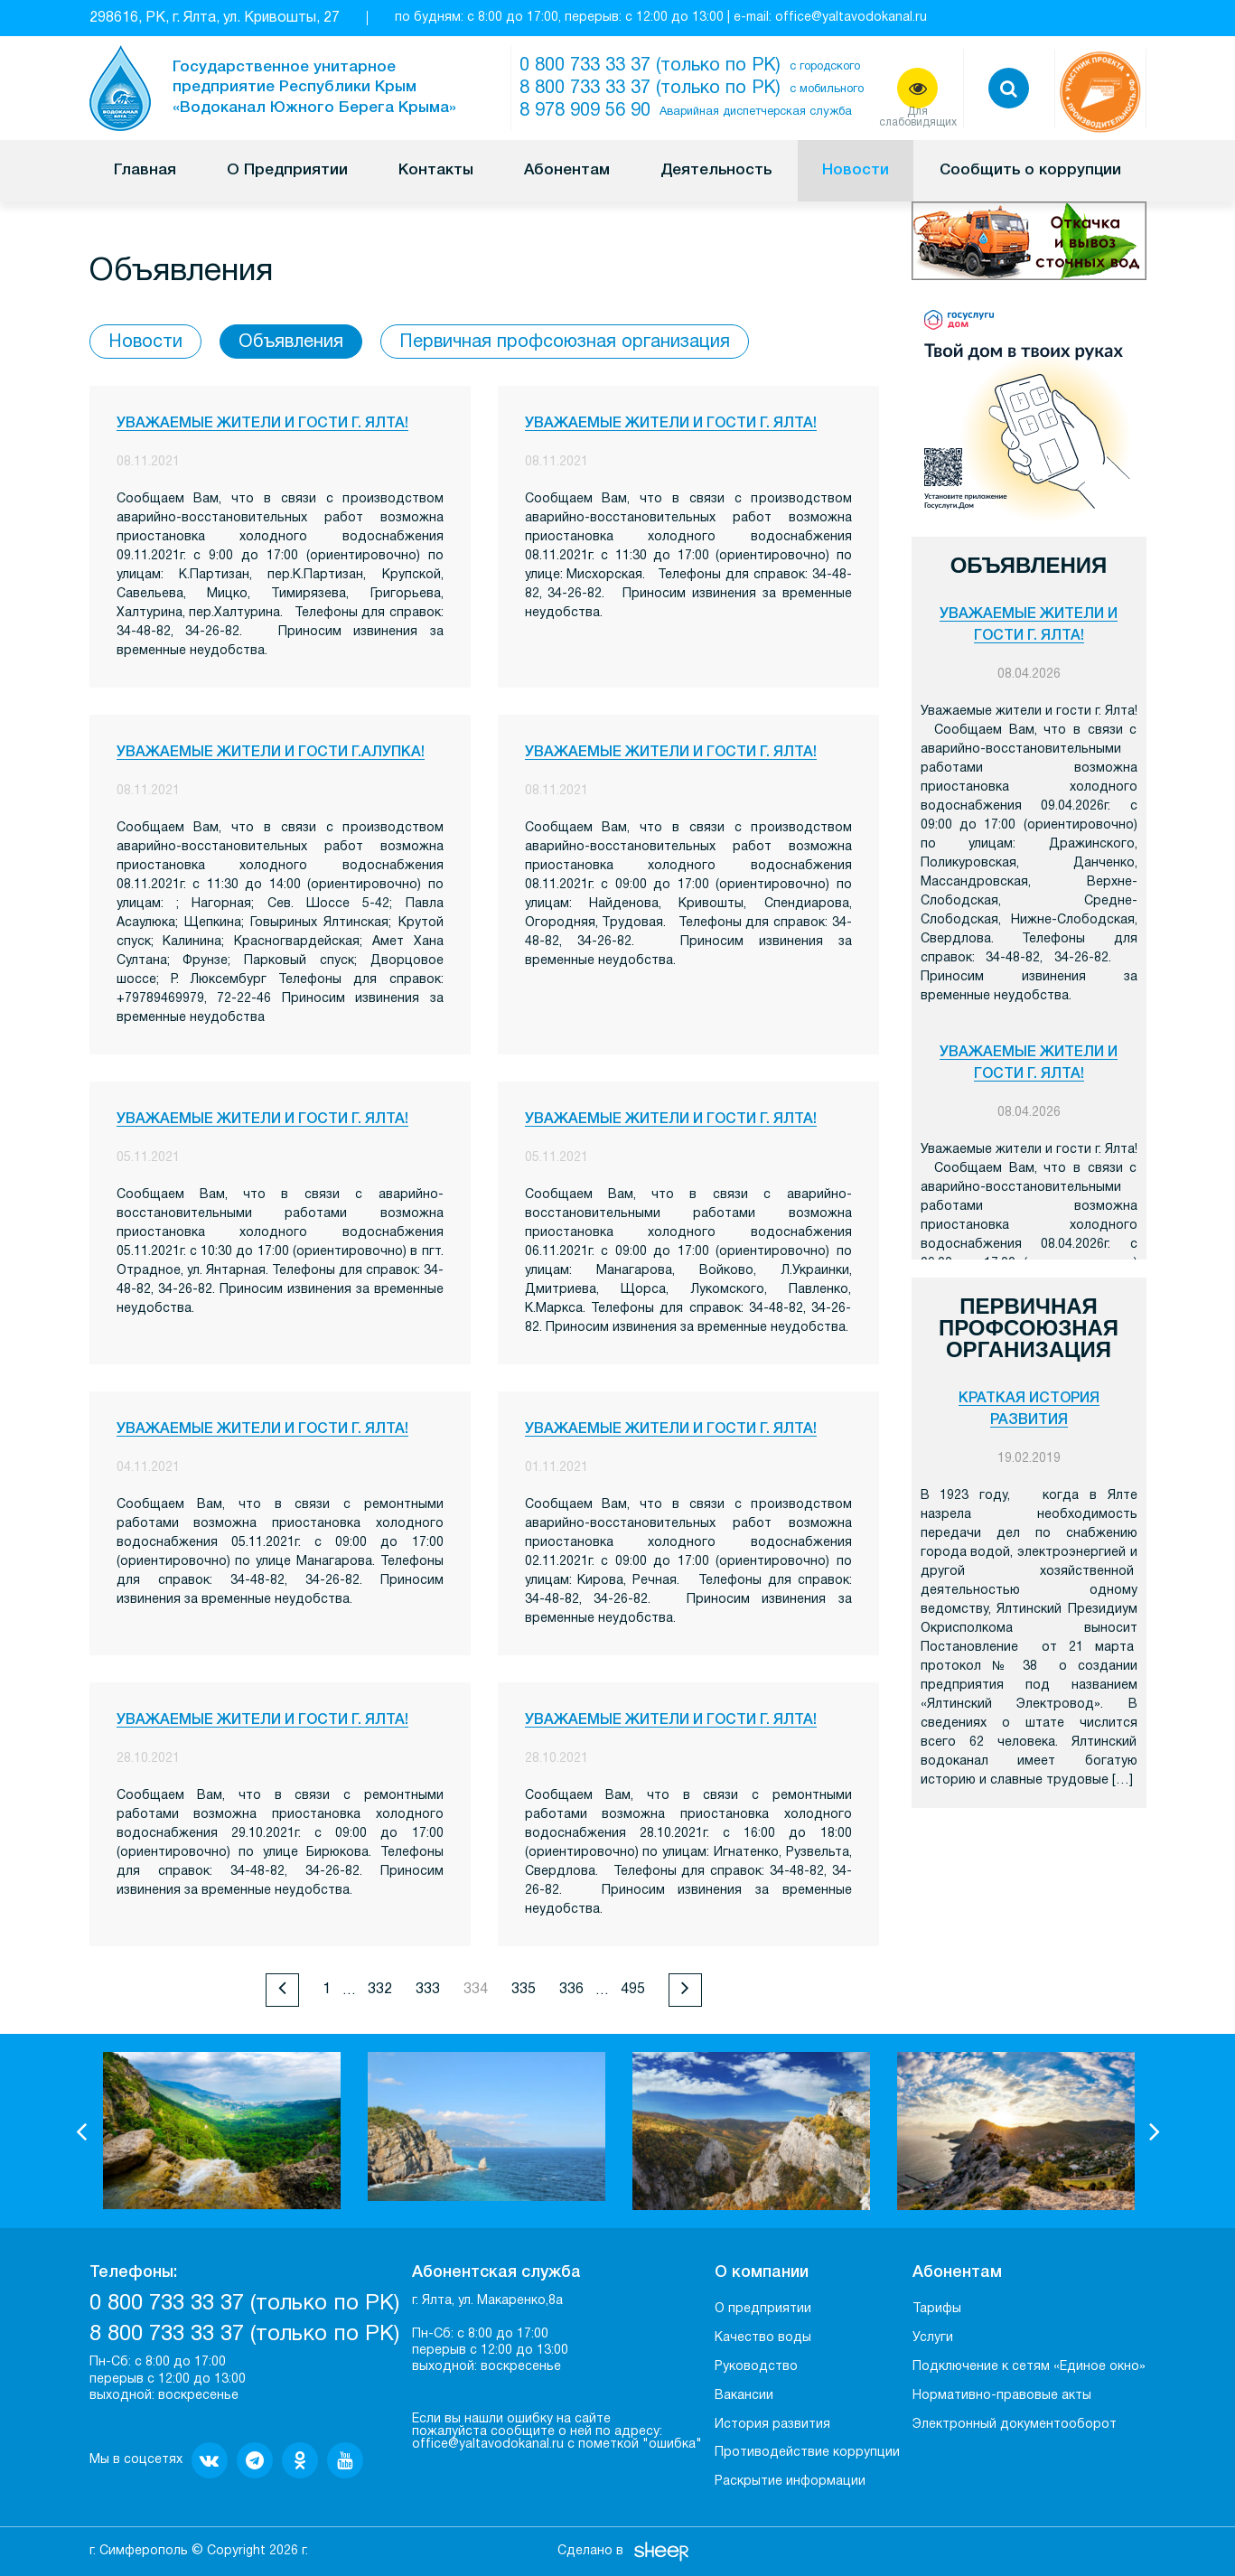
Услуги (932, 2338)
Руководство (756, 2367)
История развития (772, 2425)
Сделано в (590, 2551)
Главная (145, 170)
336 (571, 1989)
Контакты (435, 170)
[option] (221, 2130)
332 (380, 1989)
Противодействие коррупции (807, 2453)
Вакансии (744, 2396)
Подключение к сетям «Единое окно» (1029, 2367)
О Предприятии (287, 170)
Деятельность (716, 170)
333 (428, 1989)
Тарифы (936, 2309)
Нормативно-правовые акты (1001, 2396)
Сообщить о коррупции (1030, 170)
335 (523, 1989)
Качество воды (763, 2338)
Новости (855, 170)
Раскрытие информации (790, 2481)
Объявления (291, 342)
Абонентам (567, 170)
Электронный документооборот (1014, 2425)
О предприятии (763, 2309)
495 (633, 1989)
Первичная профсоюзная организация (564, 342)
